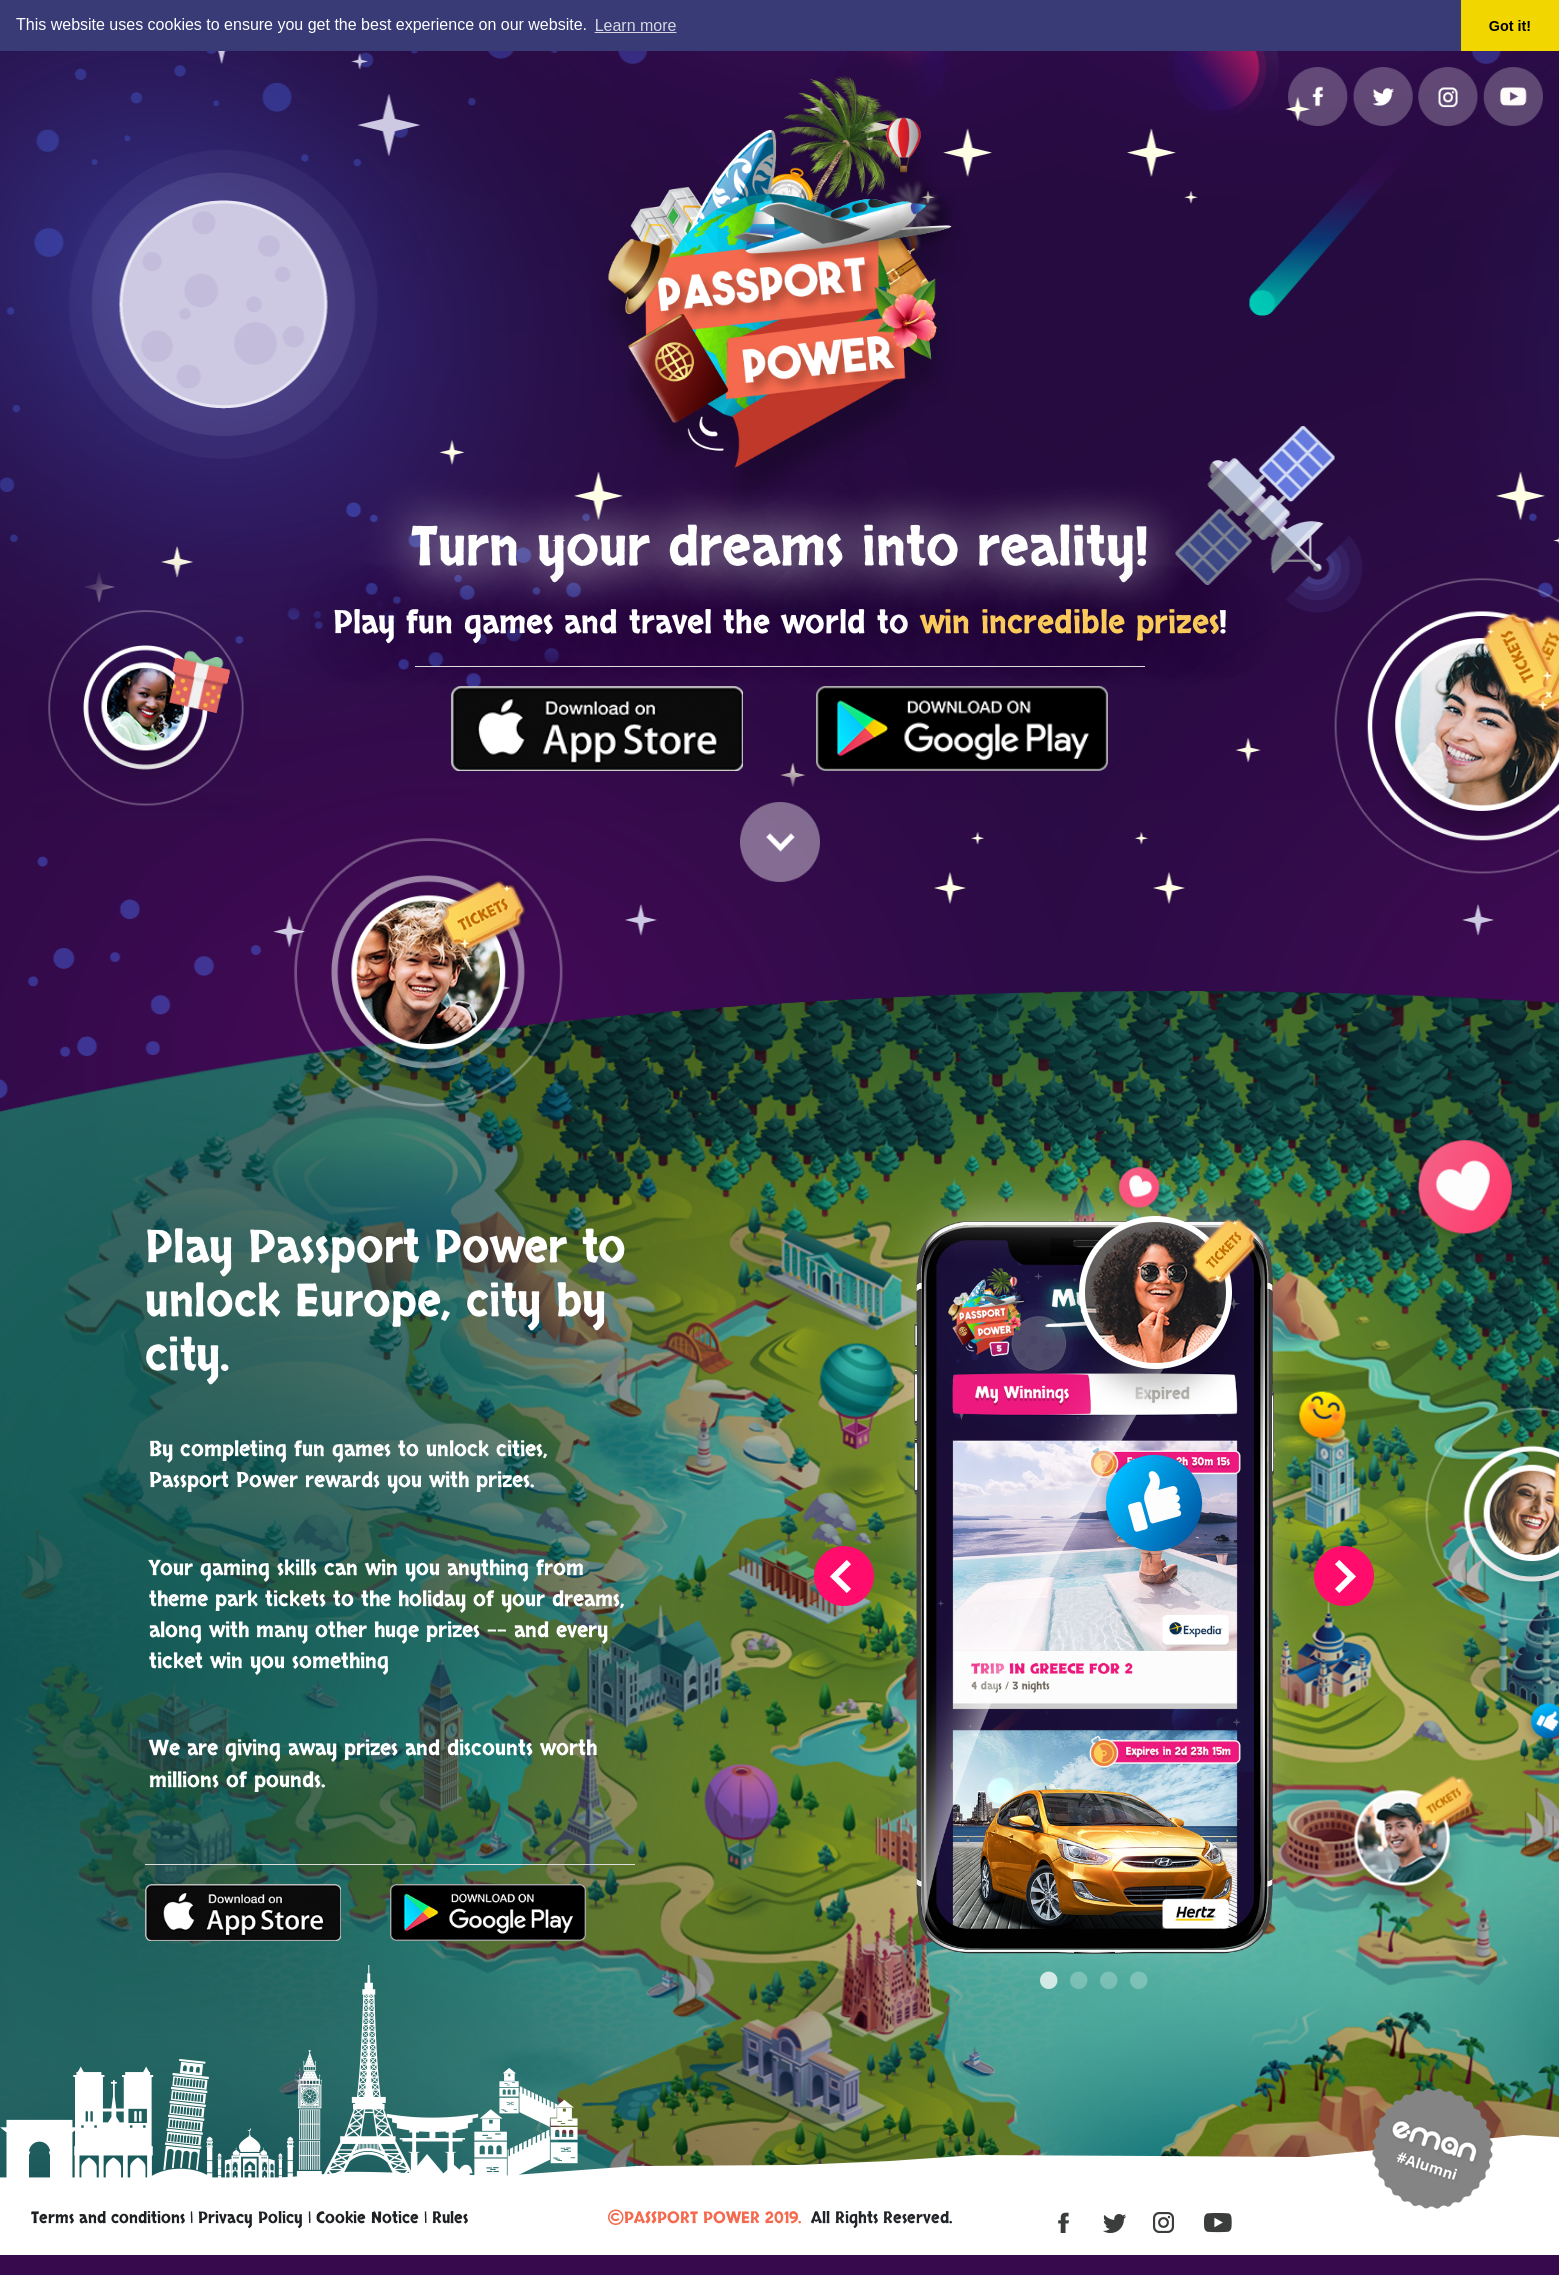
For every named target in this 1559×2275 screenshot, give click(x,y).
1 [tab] (1049, 1960)
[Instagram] (1450, 95)
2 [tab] (1079, 1960)
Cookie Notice (367, 2217)
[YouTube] (1513, 95)
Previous (844, 1576)
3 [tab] (1109, 1960)
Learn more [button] (636, 25)
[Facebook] (1320, 95)
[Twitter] (1385, 95)
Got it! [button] (1510, 26)
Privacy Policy (250, 2217)
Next (1344, 1576)
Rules (450, 2217)
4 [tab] (1139, 1960)
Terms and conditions (108, 2217)
